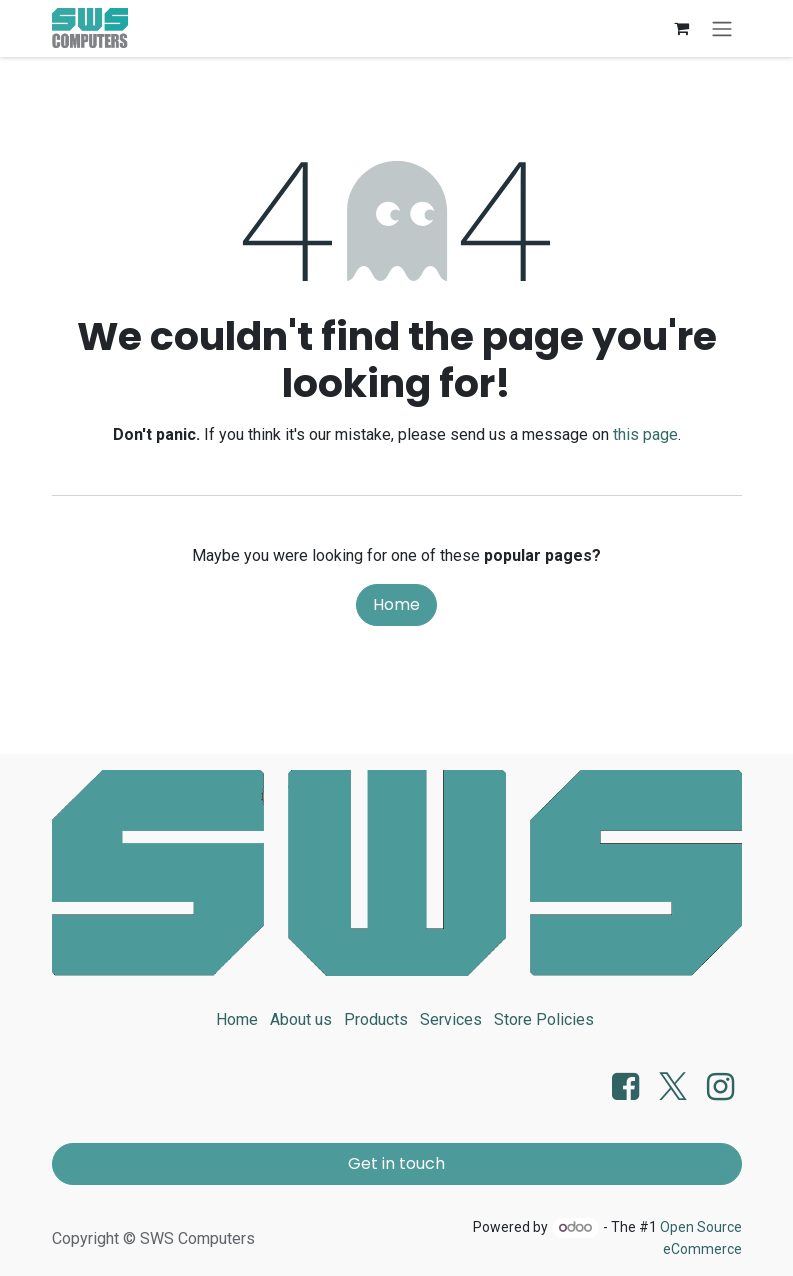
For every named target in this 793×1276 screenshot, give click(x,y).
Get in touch (396, 1163)
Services (451, 1019)
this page (645, 434)
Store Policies (544, 1019)
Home (396, 604)
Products (376, 1019)
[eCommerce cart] (682, 28)
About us (301, 1019)
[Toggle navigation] (722, 28)
